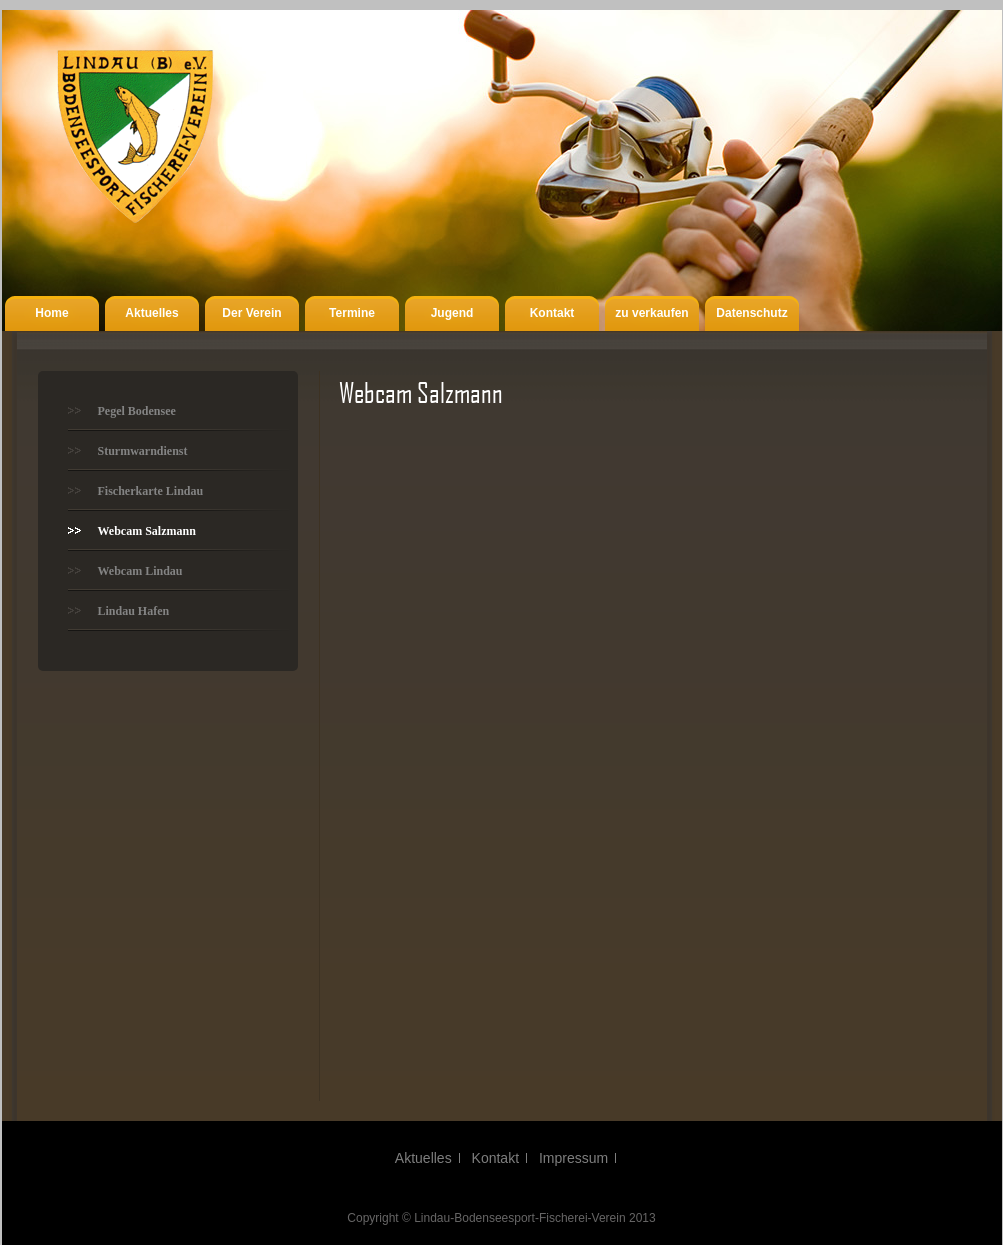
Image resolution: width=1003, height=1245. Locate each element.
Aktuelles (151, 313)
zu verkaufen (651, 313)
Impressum (573, 1158)
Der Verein (251, 313)
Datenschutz (751, 313)
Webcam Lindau (140, 571)
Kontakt (552, 313)
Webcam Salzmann (147, 531)
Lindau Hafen (134, 611)
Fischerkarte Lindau (151, 491)
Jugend (452, 313)
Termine (352, 313)
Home (51, 313)
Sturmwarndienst (143, 451)
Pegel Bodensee (137, 411)
